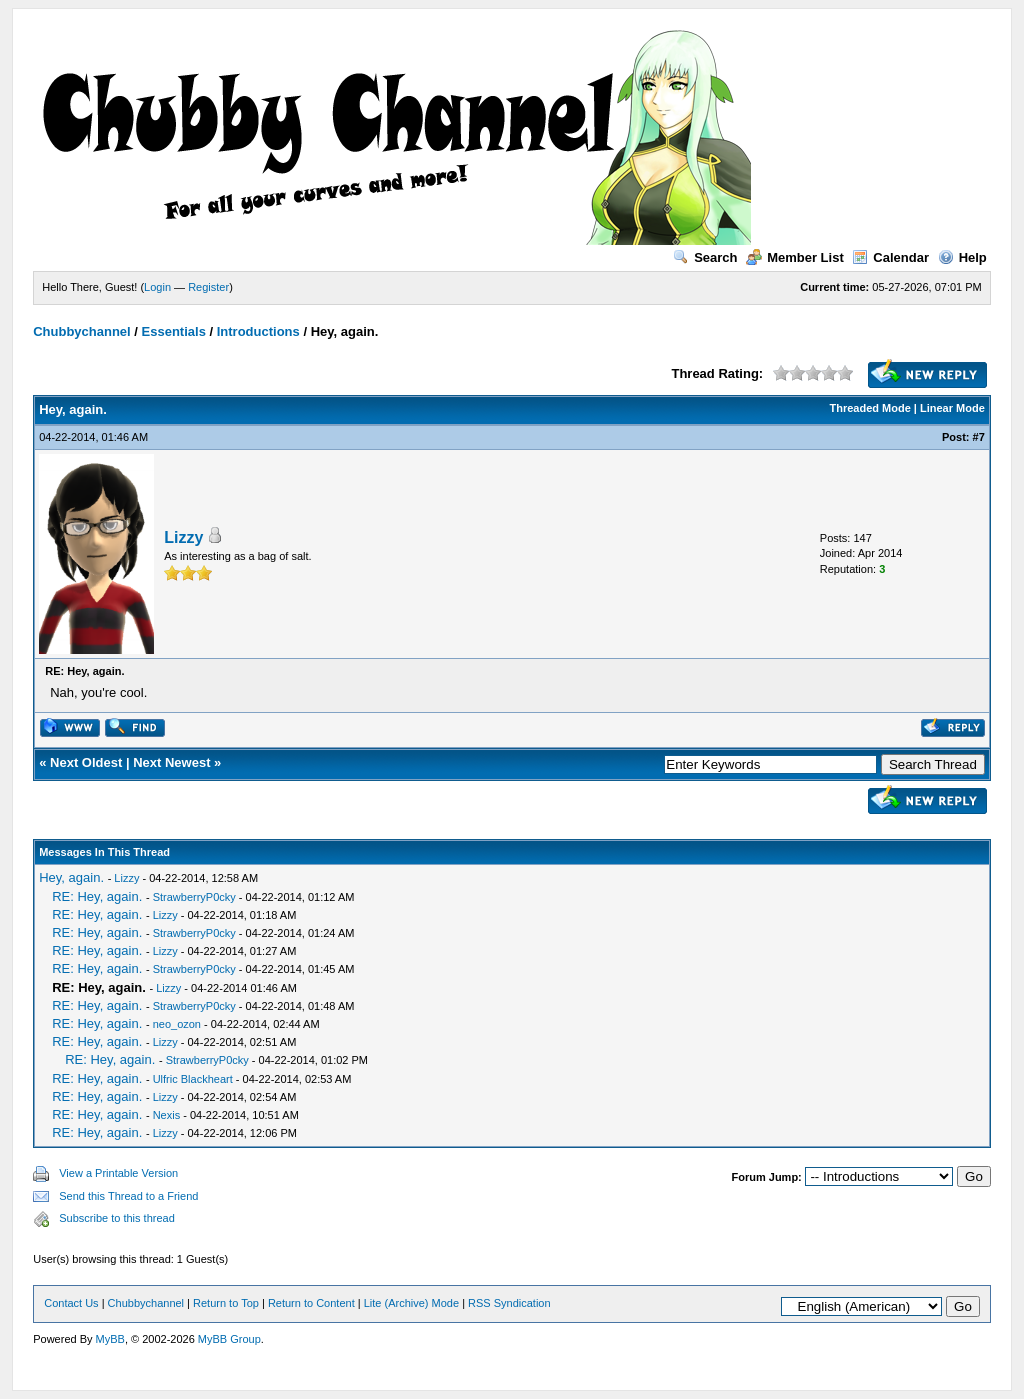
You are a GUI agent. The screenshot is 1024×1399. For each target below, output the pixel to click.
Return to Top (226, 1303)
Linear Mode (952, 408)
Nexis (167, 1115)
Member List (795, 257)
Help (962, 257)
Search (705, 257)
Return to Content (311, 1303)
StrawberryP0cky (194, 897)
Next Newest (171, 762)
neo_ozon (177, 1024)
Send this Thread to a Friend (128, 1196)
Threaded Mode (870, 408)
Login (157, 287)
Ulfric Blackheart (193, 1079)
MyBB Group (229, 1339)
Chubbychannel (82, 331)
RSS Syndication (509, 1303)
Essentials (174, 331)
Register (208, 287)
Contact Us (71, 1303)
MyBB (110, 1339)
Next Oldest (86, 762)
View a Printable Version (118, 1173)
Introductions (258, 331)
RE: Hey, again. (97, 896)
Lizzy (183, 537)
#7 (979, 437)
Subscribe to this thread (117, 1218)
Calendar (890, 257)
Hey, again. (71, 877)
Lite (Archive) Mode (411, 1303)
